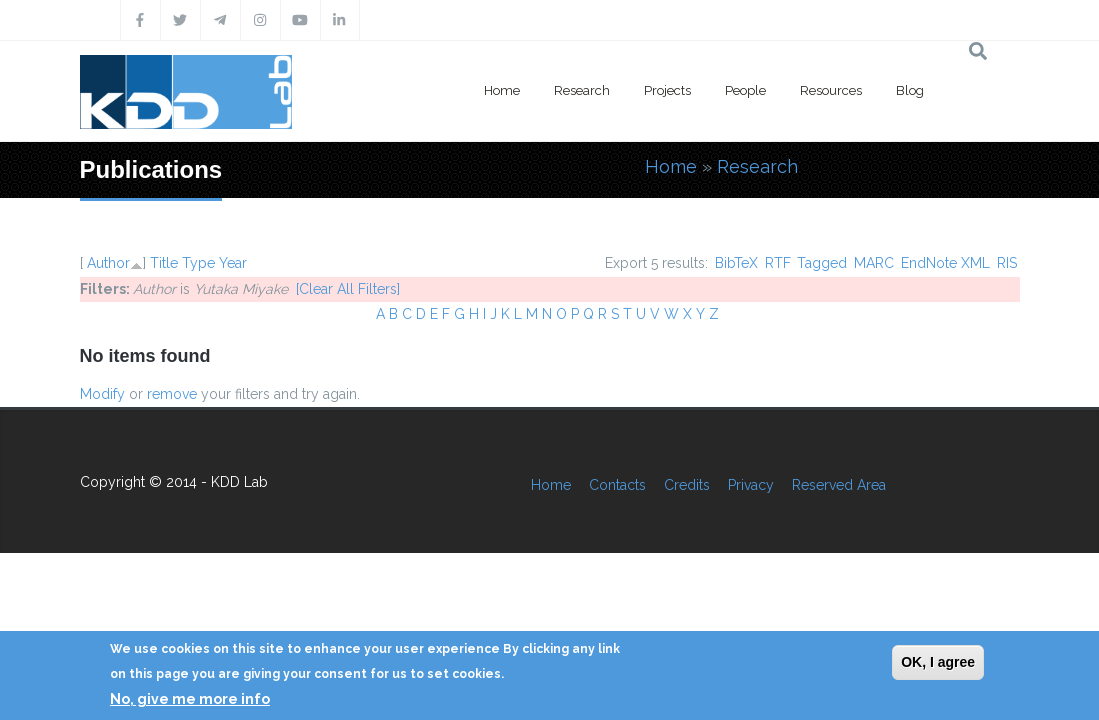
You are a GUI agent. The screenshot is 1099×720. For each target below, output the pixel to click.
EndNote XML (945, 263)
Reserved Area (839, 485)
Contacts (617, 485)
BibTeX (736, 263)
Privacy (751, 485)
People (745, 90)
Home (502, 90)
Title (164, 263)
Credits (687, 485)
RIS (1007, 263)
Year (233, 263)
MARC (874, 263)
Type (198, 263)
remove (172, 394)
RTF (778, 263)
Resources (831, 90)
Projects (667, 90)
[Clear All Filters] (348, 289)
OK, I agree (938, 662)
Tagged (822, 263)
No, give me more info (190, 699)
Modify (102, 394)
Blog (910, 90)
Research (582, 90)
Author (108, 263)
